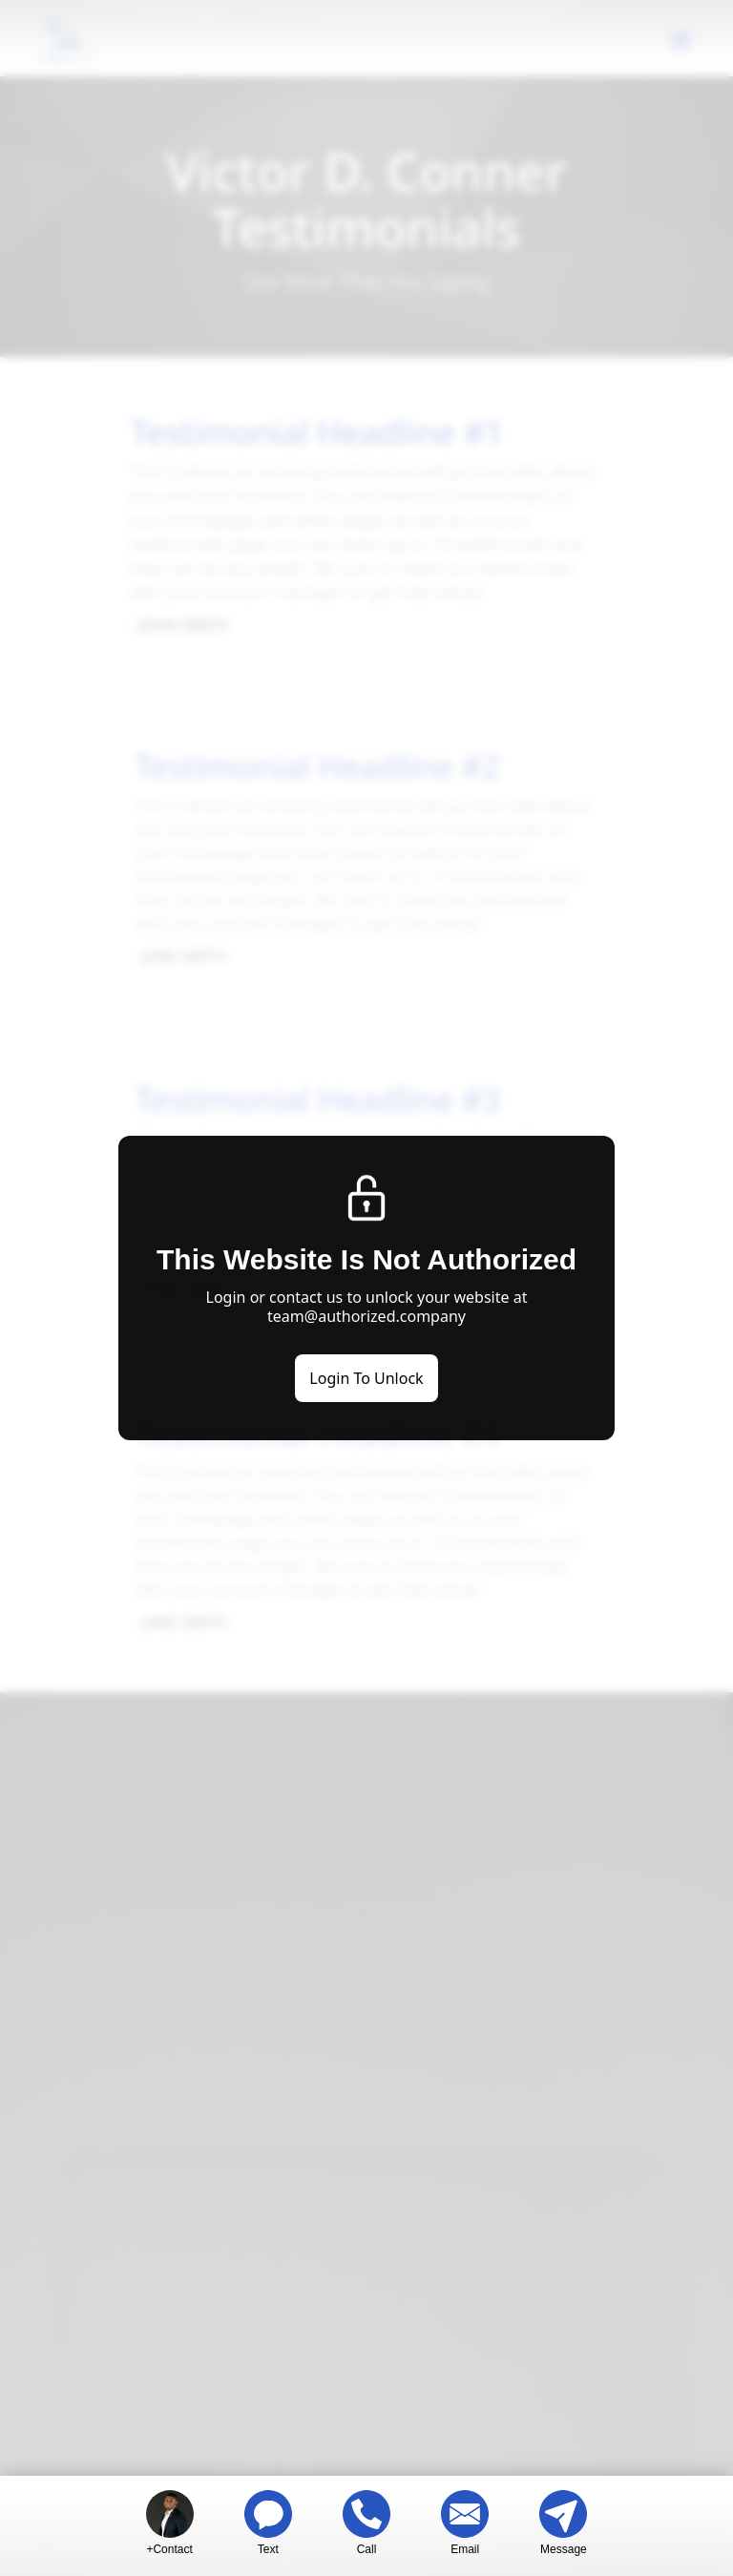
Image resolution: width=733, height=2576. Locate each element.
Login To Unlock (366, 1378)
